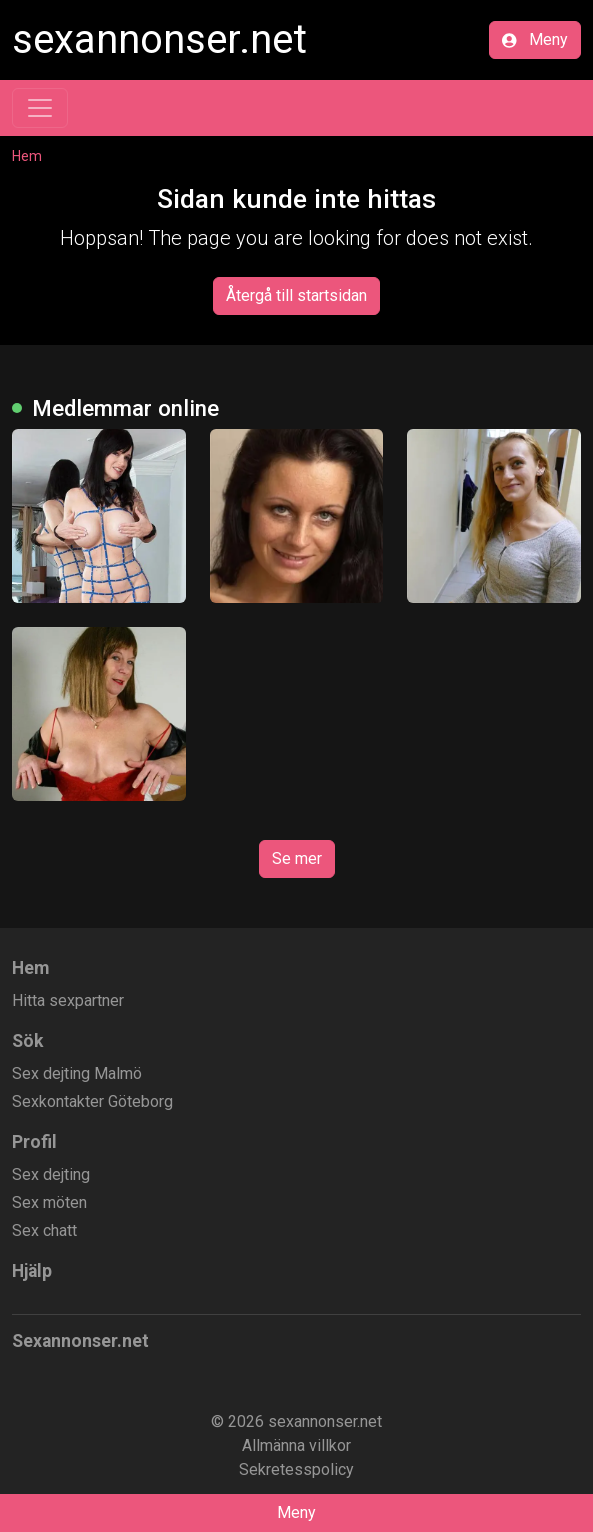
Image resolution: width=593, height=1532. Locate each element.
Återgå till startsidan (296, 295)
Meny (535, 39)
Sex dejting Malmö (77, 1073)
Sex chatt (44, 1230)
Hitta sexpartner (68, 1000)
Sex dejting (51, 1174)
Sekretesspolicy (296, 1469)
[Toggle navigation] (40, 108)
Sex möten (49, 1202)
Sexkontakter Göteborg (92, 1101)
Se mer (297, 858)
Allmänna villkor (296, 1445)
